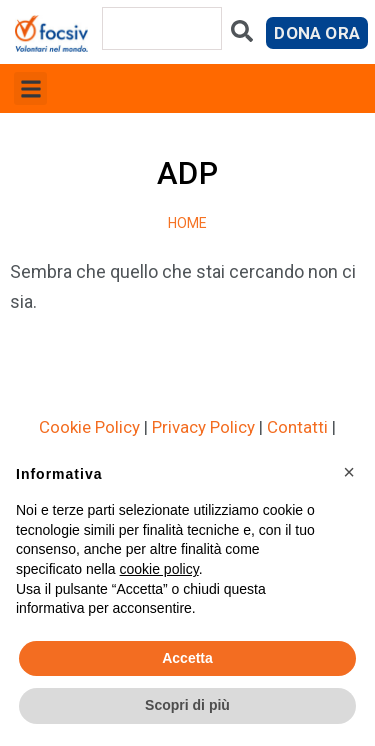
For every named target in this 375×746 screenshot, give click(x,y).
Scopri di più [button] (187, 705)
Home (188, 223)
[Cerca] (242, 35)
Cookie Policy (89, 427)
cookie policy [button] (159, 569)
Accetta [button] (187, 658)
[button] (30, 88)
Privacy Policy (203, 427)
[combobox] (162, 28)
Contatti (297, 427)
